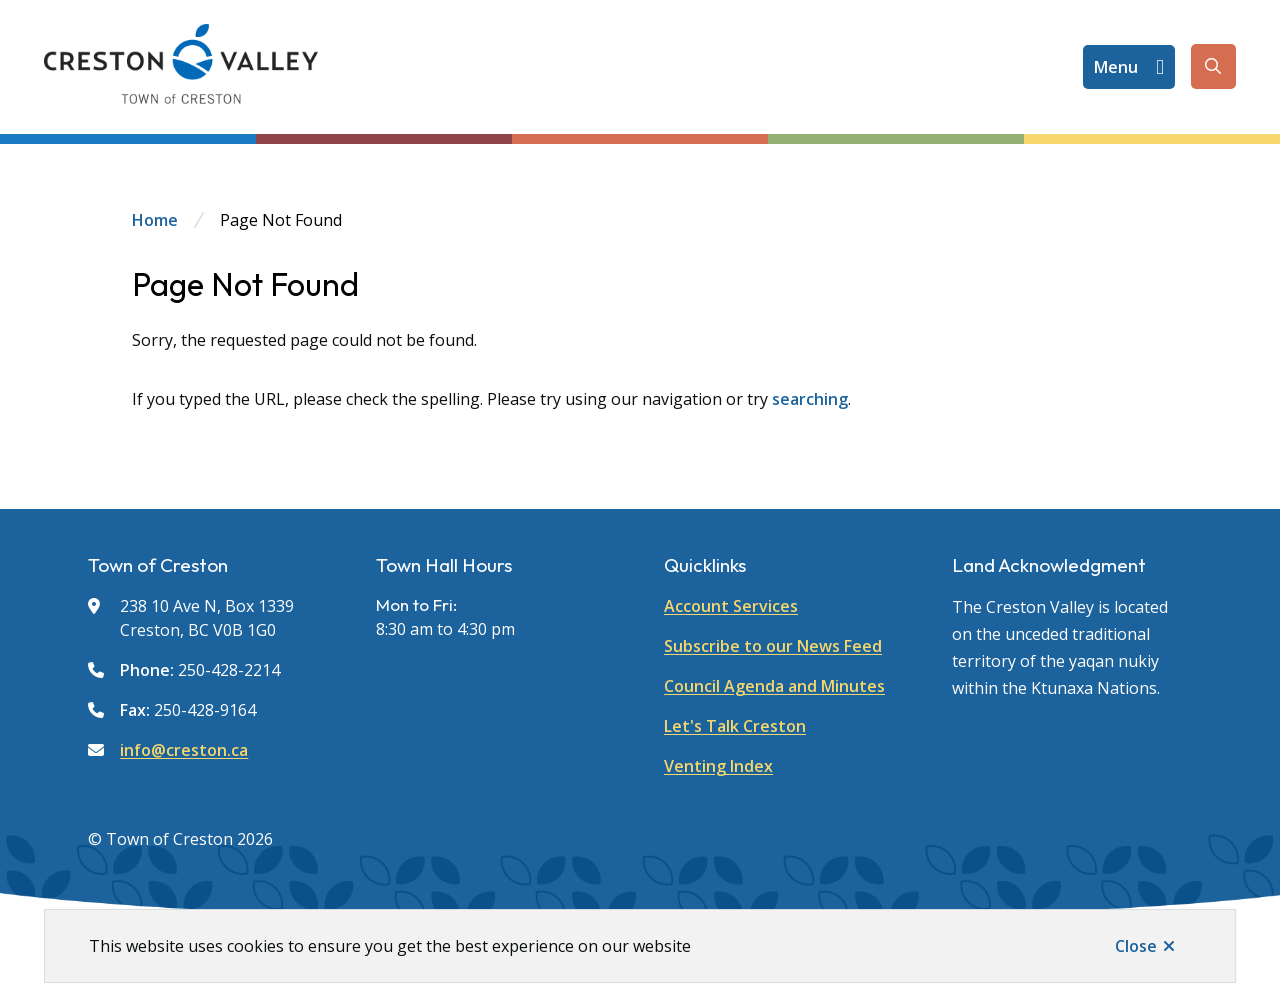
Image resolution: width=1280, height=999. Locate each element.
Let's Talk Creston (735, 726)
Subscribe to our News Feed (773, 646)
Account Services (731, 606)
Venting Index (718, 766)
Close (1136, 946)
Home (155, 220)
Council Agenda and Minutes (774, 686)
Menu (1116, 67)
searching (810, 399)
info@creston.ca (184, 750)
